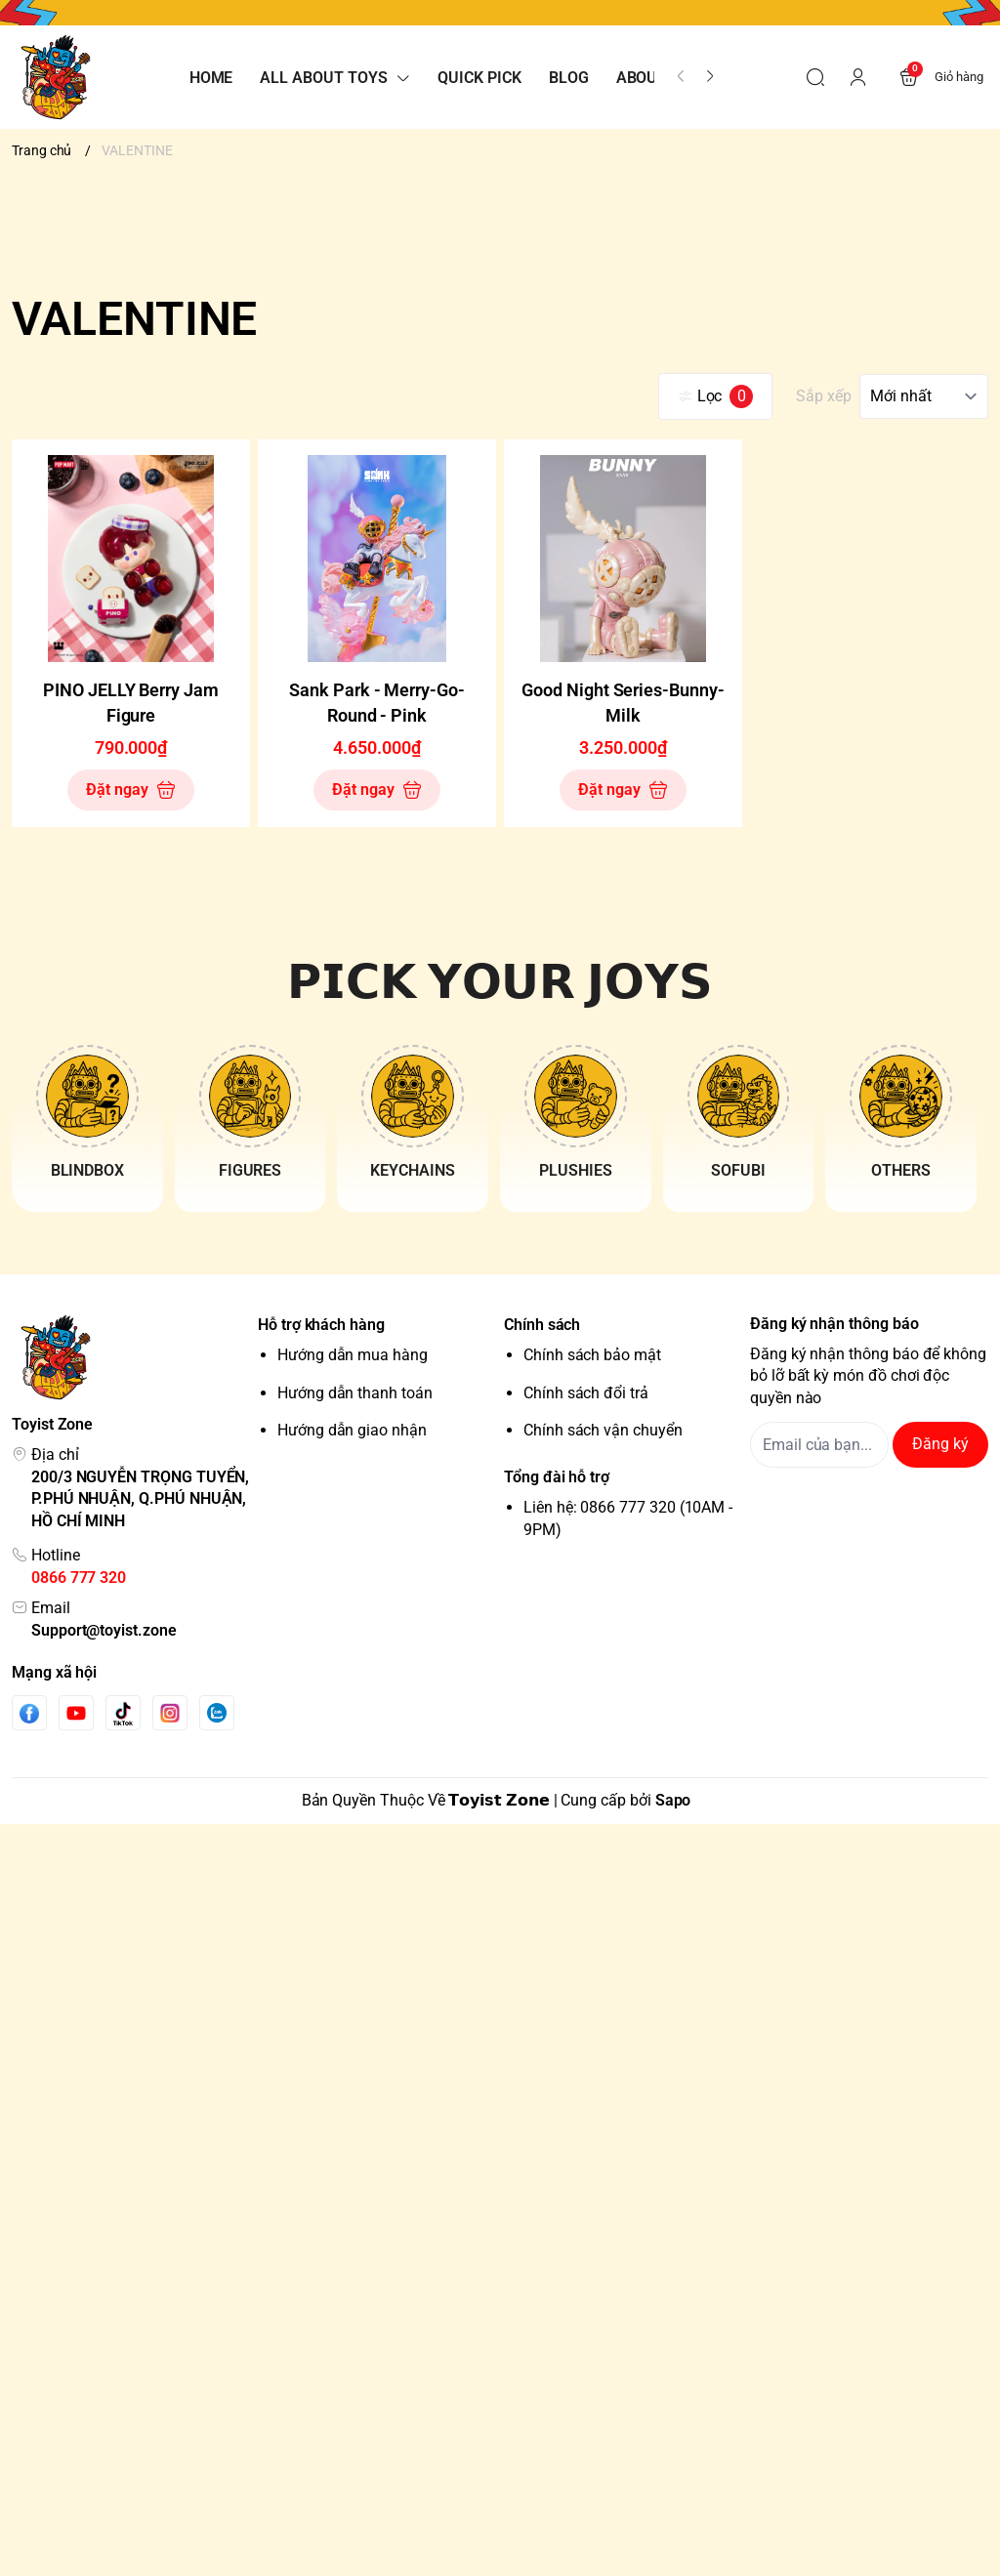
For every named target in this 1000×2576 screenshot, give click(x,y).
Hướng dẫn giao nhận (352, 1430)
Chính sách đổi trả (585, 1393)
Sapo (673, 1800)
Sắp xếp (824, 396)
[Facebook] (29, 1713)
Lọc (716, 396)
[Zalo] (217, 1713)
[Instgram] (170, 1713)
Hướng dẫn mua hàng (352, 1355)
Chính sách (542, 1324)
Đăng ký (940, 1443)
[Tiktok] (123, 1713)
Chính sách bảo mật (592, 1355)
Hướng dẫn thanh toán (355, 1393)
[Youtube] (76, 1713)
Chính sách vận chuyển (603, 1430)
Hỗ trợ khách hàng (321, 1324)
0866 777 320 (78, 1577)
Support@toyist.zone (104, 1630)
